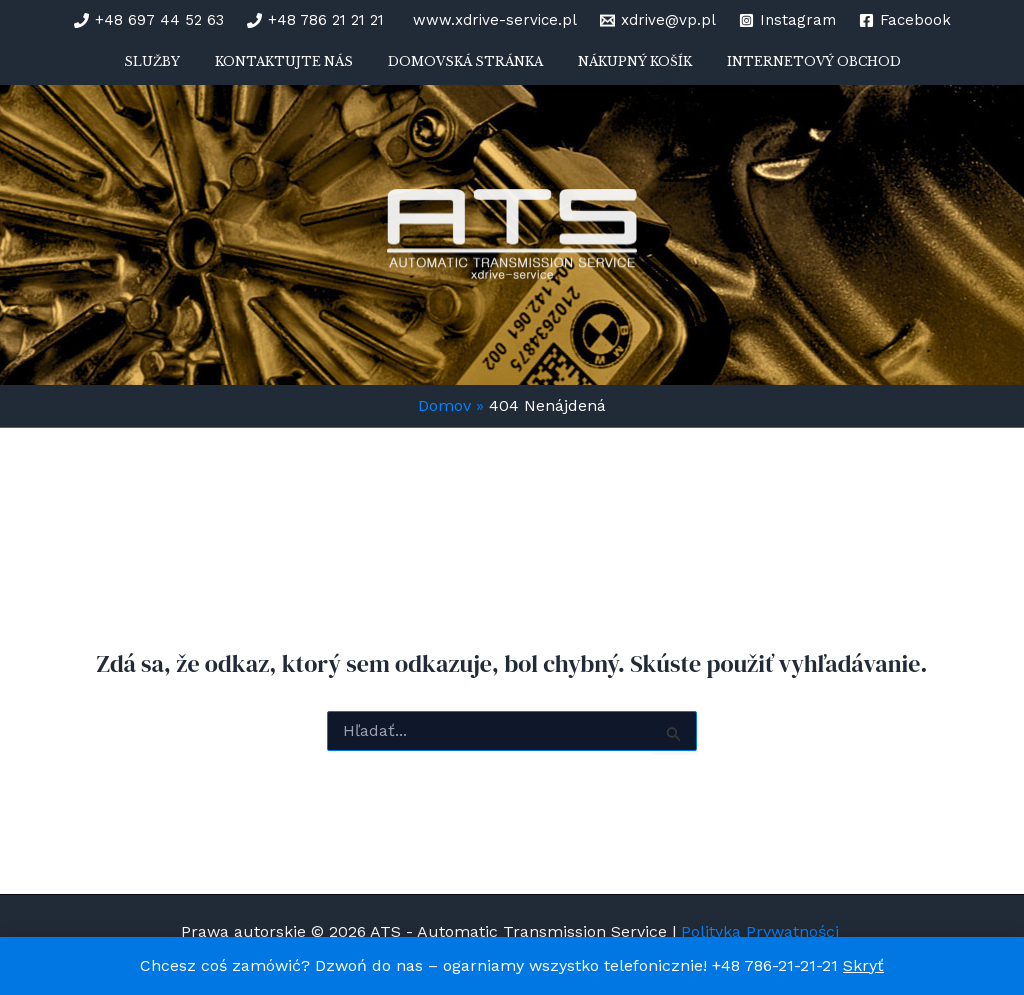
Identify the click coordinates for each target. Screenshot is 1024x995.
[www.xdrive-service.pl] (492, 20)
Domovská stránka (465, 69)
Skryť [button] (863, 965)
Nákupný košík (620, 69)
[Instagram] (787, 20)
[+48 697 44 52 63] (149, 20)
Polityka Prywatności (762, 931)
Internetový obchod (784, 69)
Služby (182, 69)
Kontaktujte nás (299, 69)
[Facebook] (905, 20)
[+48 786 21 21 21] (315, 20)
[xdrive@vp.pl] (658, 20)
